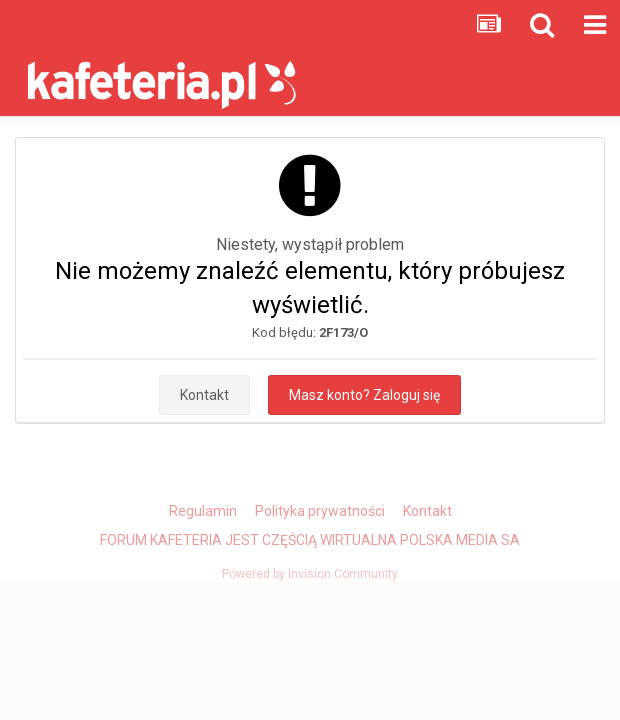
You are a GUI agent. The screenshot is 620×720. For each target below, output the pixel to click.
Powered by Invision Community (310, 574)
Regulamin (203, 511)
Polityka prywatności (320, 511)
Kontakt (204, 395)
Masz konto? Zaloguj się (364, 395)
